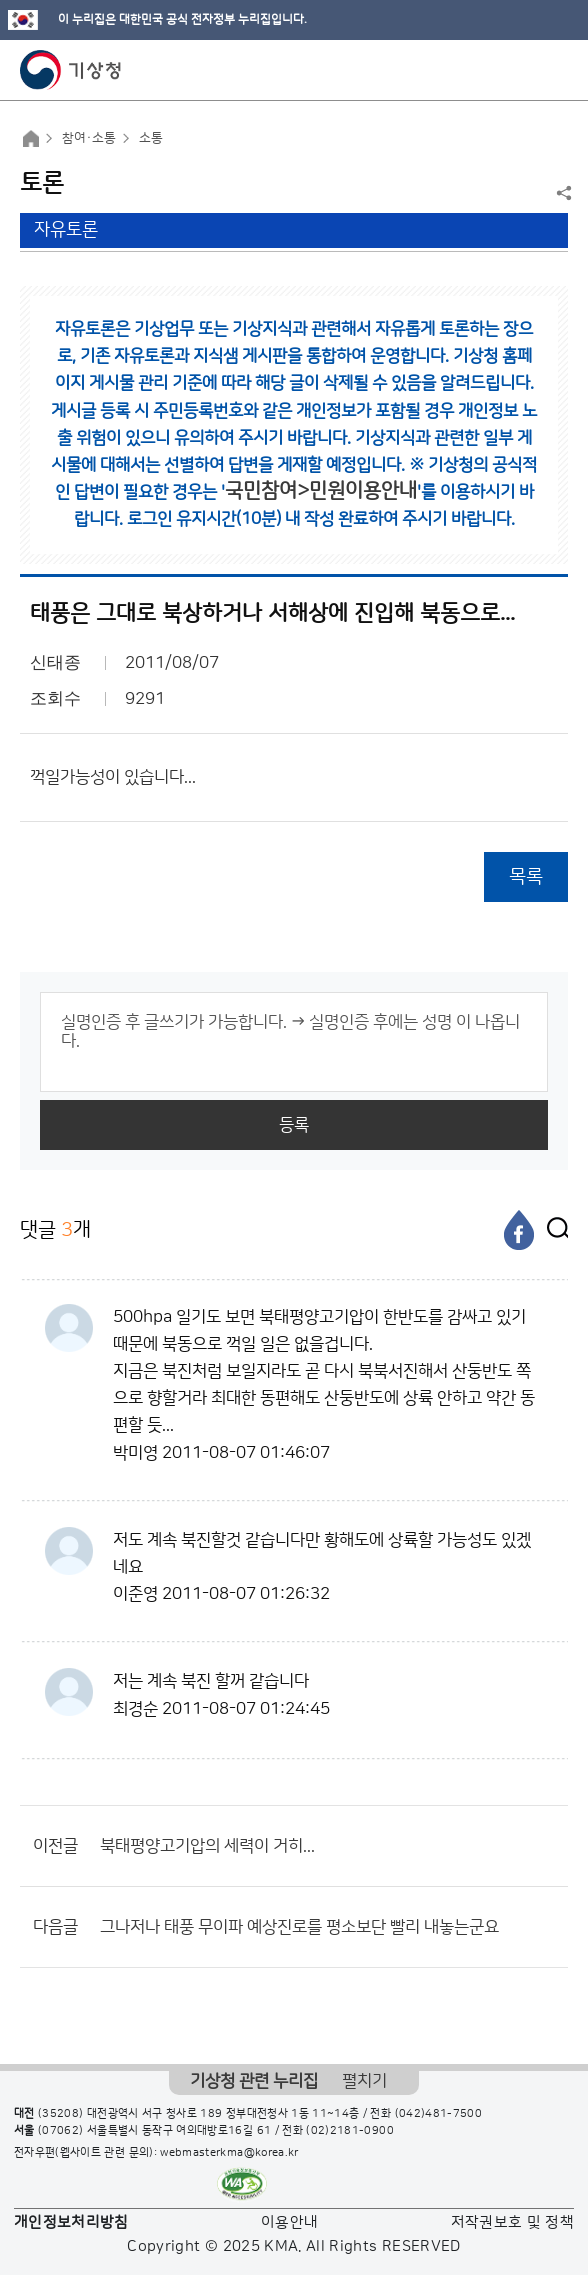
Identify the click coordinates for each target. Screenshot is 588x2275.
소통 (151, 138)
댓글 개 (55, 1229)
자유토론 (66, 230)
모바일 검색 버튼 (523, 70)
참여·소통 (89, 138)
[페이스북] (519, 1230)
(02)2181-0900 (350, 2131)
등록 (294, 1125)
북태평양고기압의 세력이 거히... (207, 1846)
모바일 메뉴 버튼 (555, 70)
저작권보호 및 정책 (513, 2222)
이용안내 (289, 2222)
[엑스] (553, 1230)
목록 (526, 876)
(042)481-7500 (439, 2114)
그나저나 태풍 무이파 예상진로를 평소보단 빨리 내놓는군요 (299, 1927)
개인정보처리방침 (71, 2222)
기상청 (71, 70)
